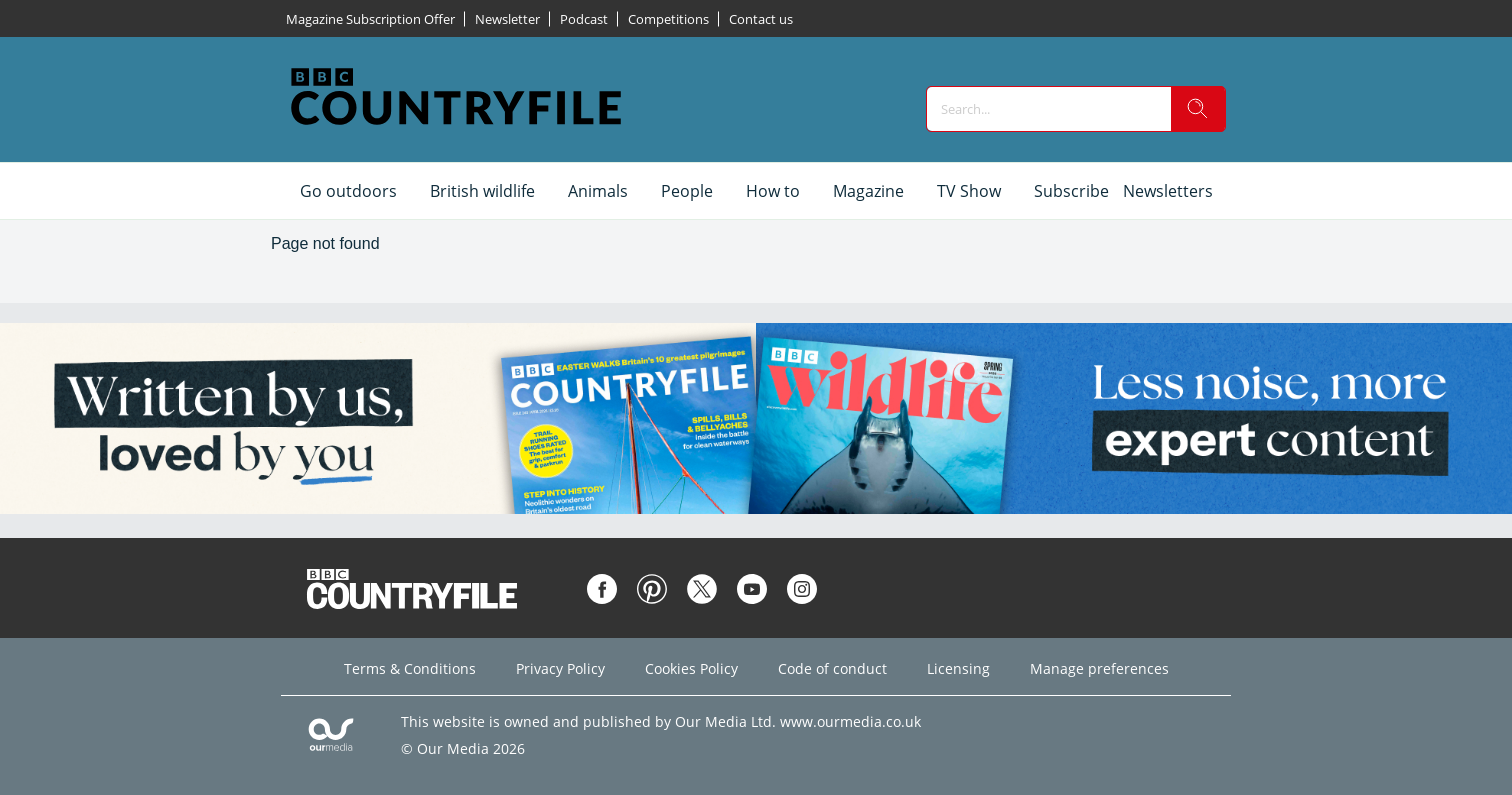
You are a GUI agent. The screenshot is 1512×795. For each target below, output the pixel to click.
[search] (1198, 109)
